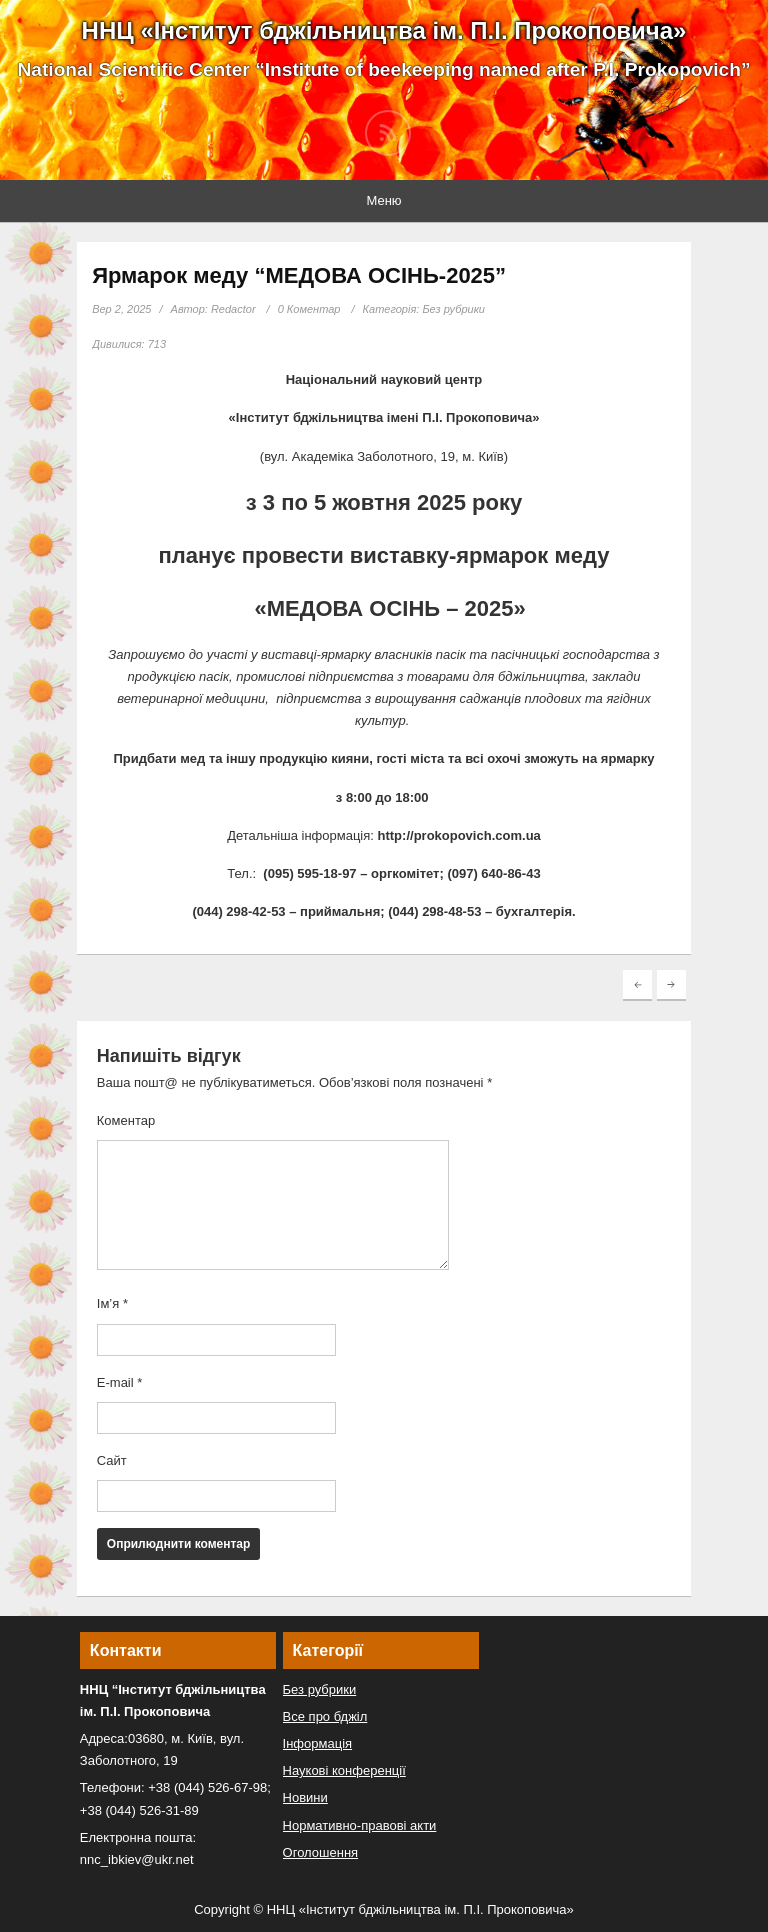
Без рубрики (453, 309)
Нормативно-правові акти (360, 1825)
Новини (305, 1797)
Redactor (233, 309)
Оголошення (321, 1852)
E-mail (120, 1382)
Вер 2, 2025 (121, 309)
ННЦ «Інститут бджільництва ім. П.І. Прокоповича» (384, 30)
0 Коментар (309, 309)
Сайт (112, 1460)
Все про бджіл (325, 1716)
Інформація (318, 1743)
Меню (383, 200)
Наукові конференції (344, 1770)
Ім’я (112, 1303)
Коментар (126, 1120)
